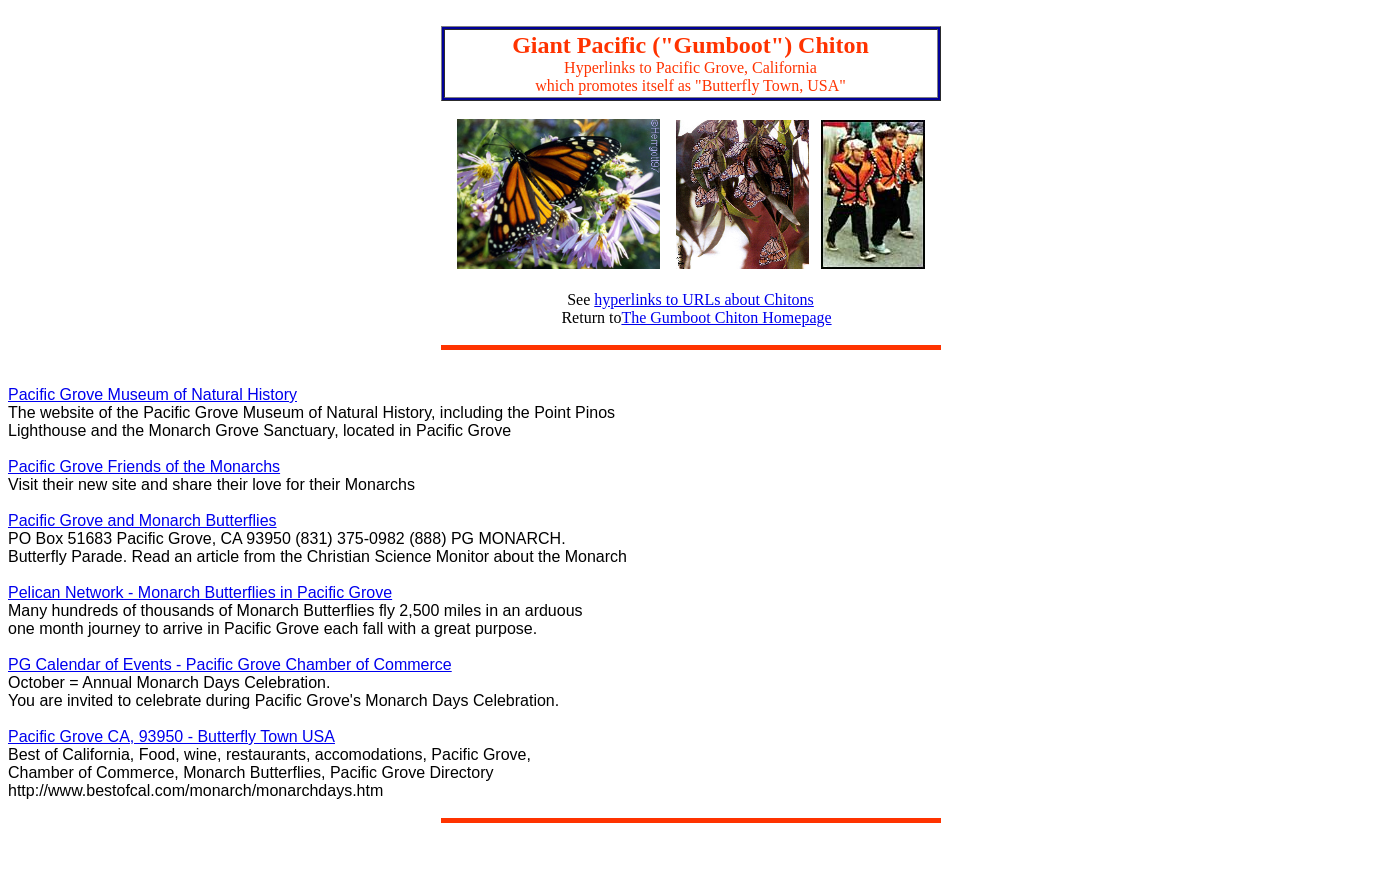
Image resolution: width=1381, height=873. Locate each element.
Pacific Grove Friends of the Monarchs (144, 466)
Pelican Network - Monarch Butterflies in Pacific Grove (200, 592)
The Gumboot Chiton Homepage (726, 317)
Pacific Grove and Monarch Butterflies (142, 520)
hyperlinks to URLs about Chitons (704, 299)
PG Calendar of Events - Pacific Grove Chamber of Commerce (230, 664)
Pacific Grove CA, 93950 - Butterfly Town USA (171, 736)
